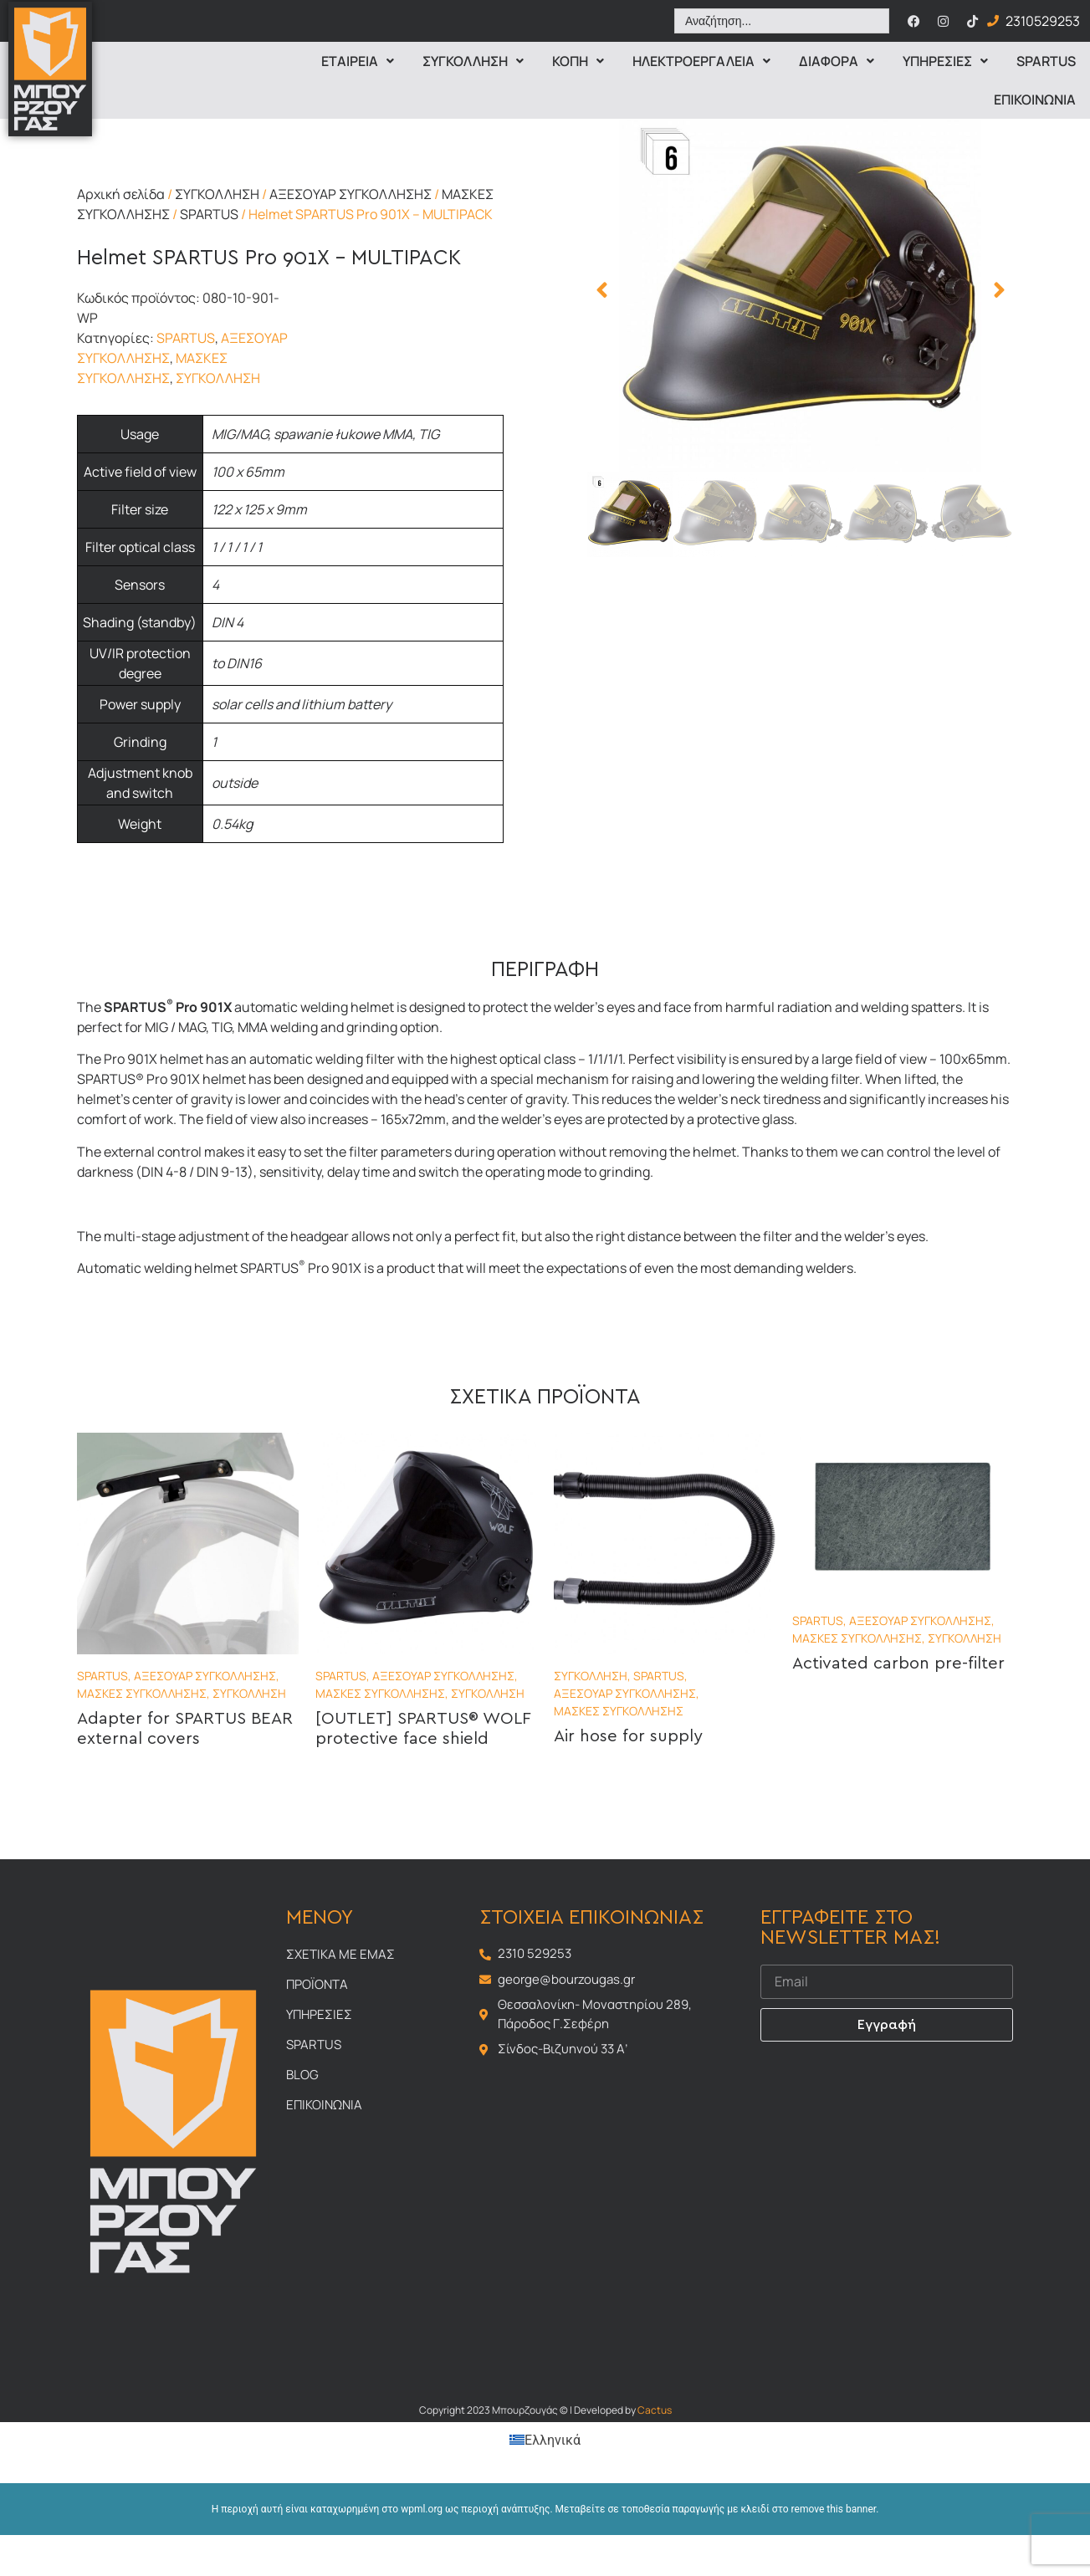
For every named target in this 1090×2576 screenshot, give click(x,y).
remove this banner (834, 2509)
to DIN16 (237, 663)
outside (235, 783)
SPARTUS (209, 214)
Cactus (654, 2410)
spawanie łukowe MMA (343, 434)
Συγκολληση (473, 61)
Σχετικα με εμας (340, 1954)
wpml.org (422, 2509)
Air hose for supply (628, 1736)
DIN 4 (227, 622)
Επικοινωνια (1035, 99)
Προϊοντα (317, 1984)
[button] (602, 290)
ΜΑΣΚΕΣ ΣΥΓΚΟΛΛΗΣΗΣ (142, 1693)
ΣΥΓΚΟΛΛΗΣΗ (217, 194)
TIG (428, 434)
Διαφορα (836, 61)
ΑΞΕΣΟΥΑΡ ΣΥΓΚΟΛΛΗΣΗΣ (350, 194)
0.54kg (232, 824)
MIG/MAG (240, 434)
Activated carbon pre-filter (898, 1663)
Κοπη (578, 61)
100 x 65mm (248, 472)
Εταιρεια (357, 61)
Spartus (1046, 61)
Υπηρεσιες (945, 61)
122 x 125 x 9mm (259, 509)
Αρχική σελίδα (121, 194)
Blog (302, 2074)
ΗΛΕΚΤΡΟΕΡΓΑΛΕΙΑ (701, 61)
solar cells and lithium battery (301, 704)
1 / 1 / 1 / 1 (237, 547)
